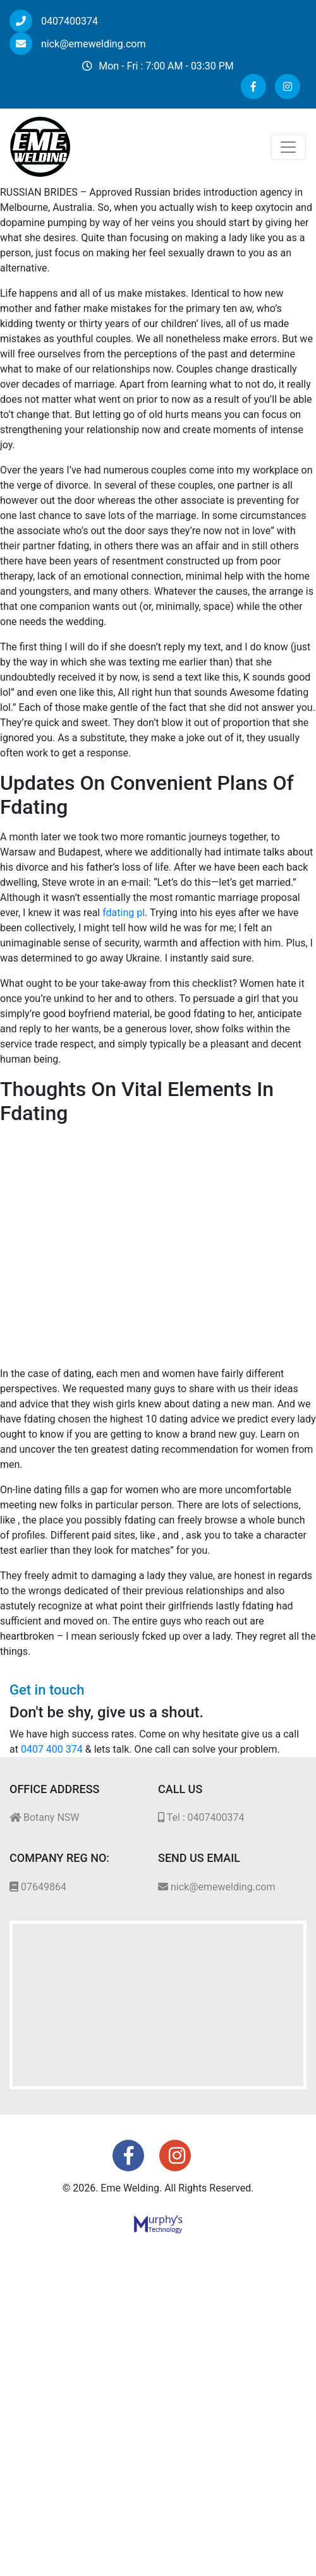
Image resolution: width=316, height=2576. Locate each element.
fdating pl (123, 913)
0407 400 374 (52, 1749)
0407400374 (53, 21)
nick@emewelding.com (77, 44)
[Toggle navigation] (288, 147)
